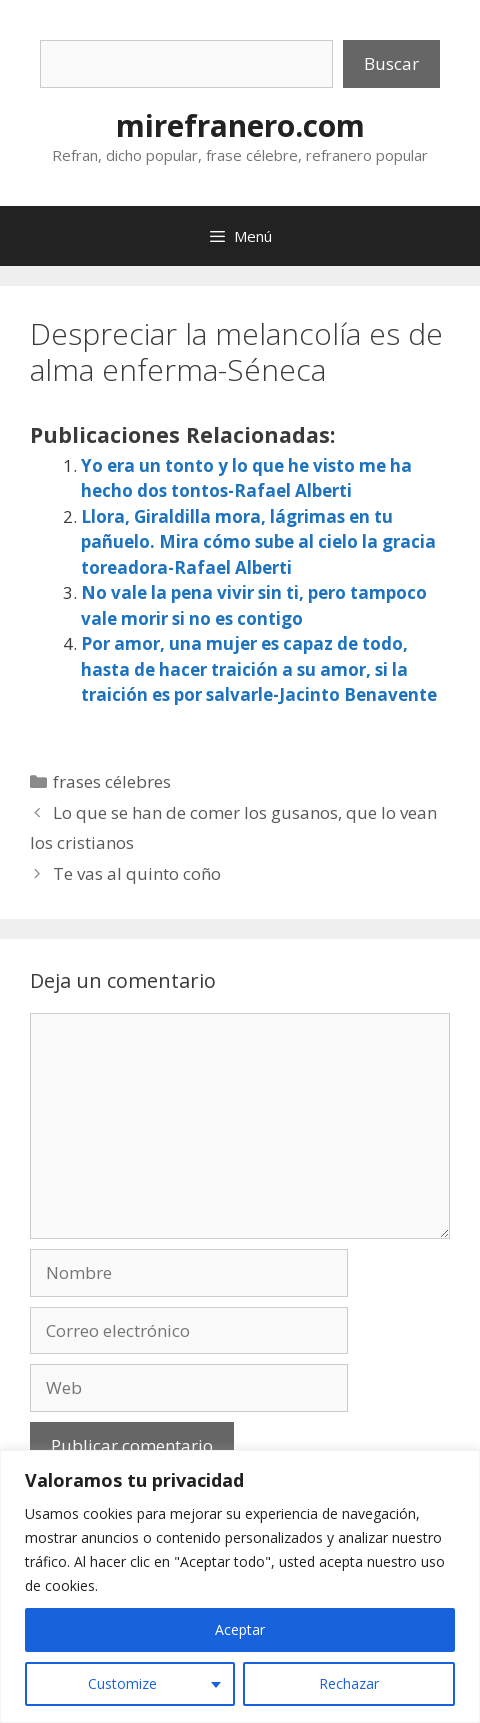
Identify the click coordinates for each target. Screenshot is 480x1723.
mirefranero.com (240, 125)
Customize (122, 1683)
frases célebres (112, 781)
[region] (240, 1586)
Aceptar (240, 1629)
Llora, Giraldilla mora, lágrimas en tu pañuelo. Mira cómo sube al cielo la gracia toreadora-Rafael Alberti (258, 542)
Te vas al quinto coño (137, 873)
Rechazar (349, 1683)
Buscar (391, 63)
